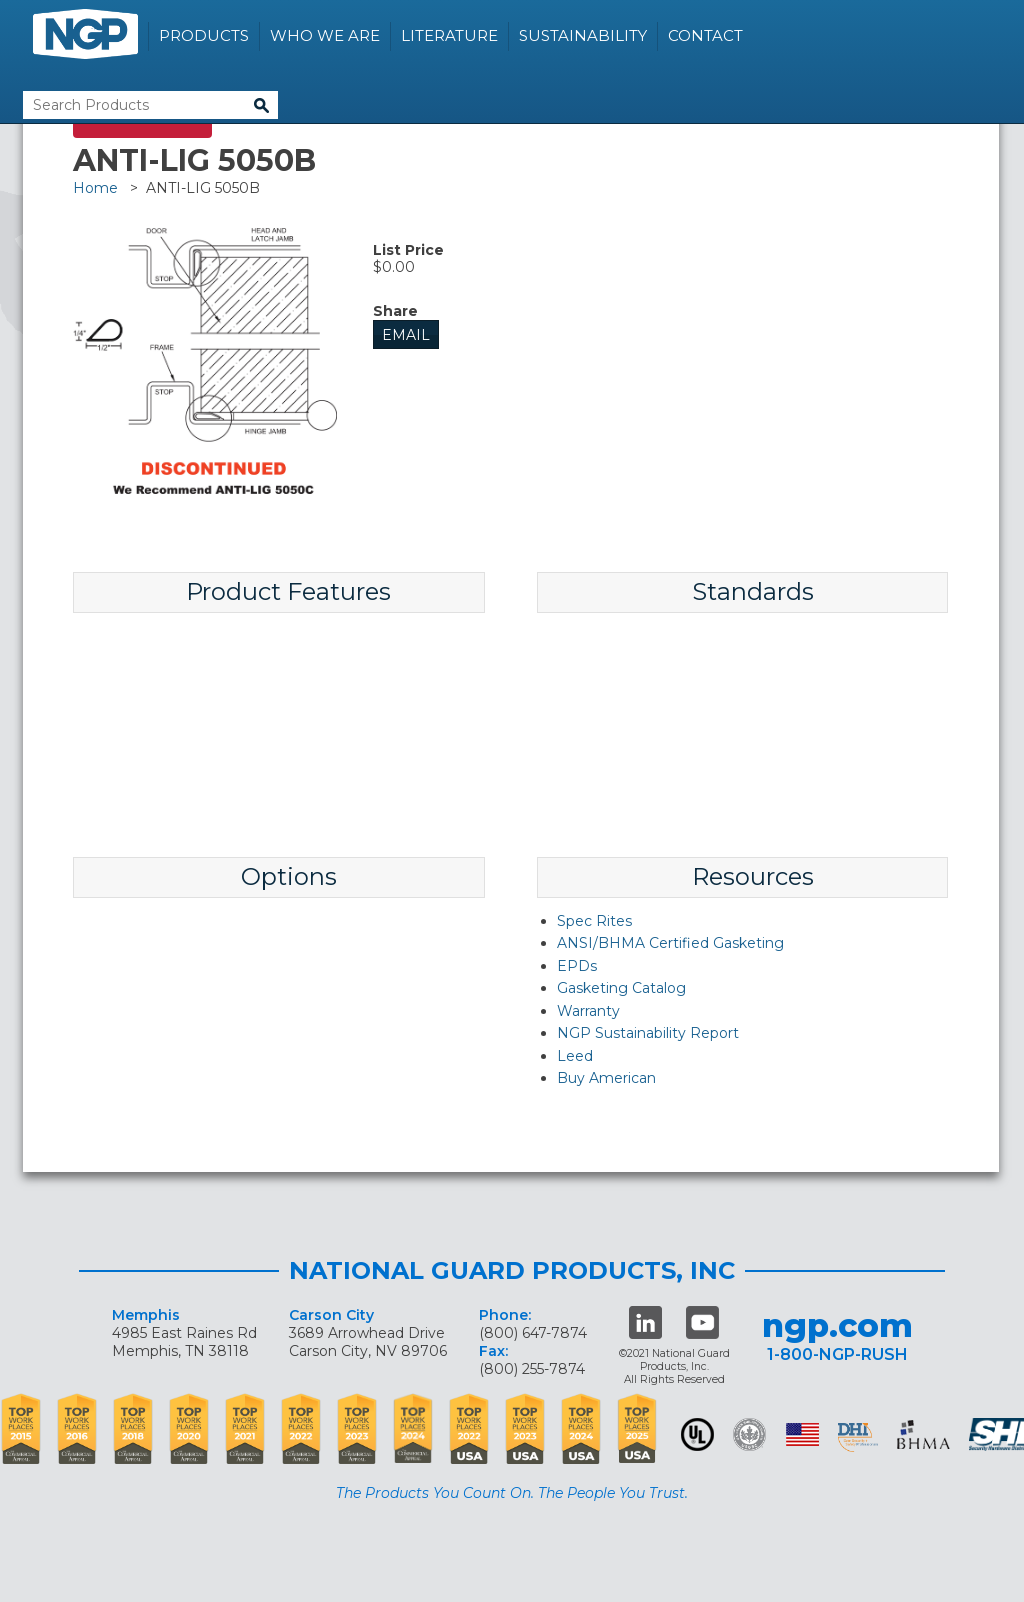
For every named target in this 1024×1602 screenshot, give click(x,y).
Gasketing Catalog (621, 988)
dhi (858, 1438)
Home (95, 188)
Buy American (606, 1078)
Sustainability (583, 35)
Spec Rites (594, 921)
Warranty (588, 1011)
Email (406, 335)
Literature (449, 35)
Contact (705, 35)
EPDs (577, 966)
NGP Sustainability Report (648, 1033)
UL (697, 1434)
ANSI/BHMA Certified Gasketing (670, 943)
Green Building (749, 1434)
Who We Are (325, 35)
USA (802, 1434)
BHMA (923, 1434)
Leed (575, 1056)
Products (204, 35)
